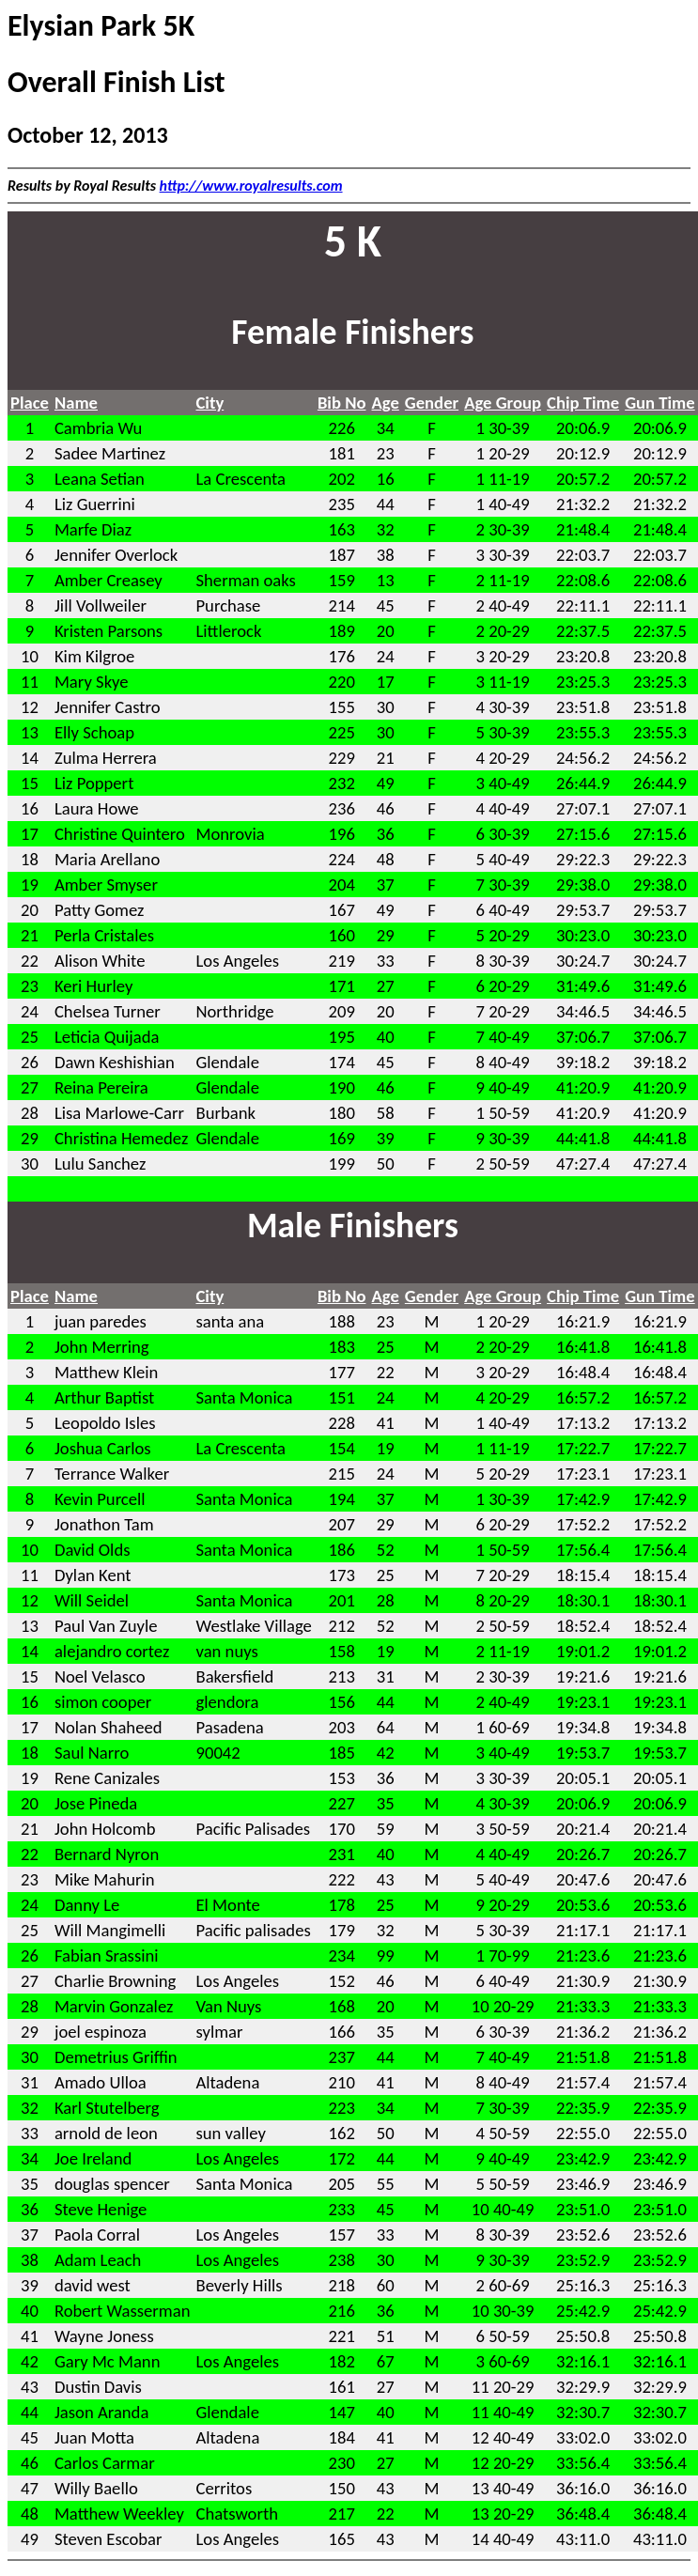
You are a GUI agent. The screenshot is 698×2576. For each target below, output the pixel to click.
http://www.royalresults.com (251, 185)
